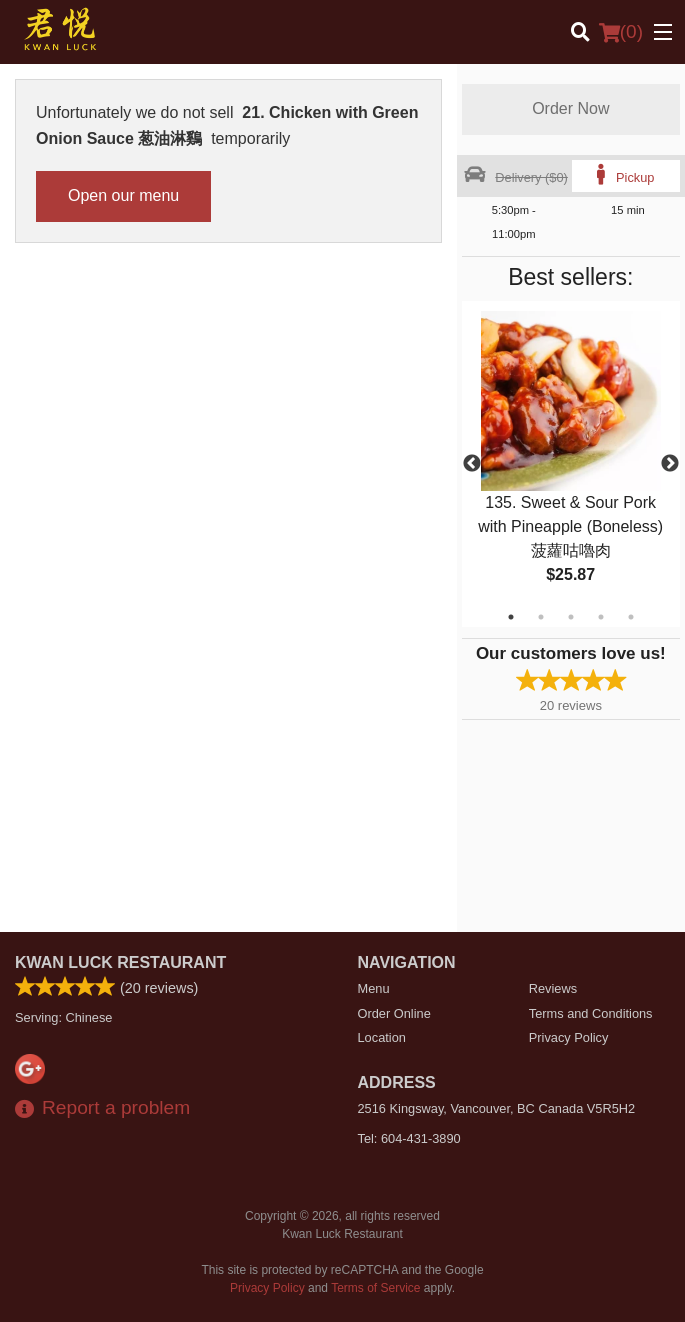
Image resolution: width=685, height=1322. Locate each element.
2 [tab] (541, 617)
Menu (374, 988)
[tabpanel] (571, 464)
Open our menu (123, 195)
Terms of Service (375, 1288)
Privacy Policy (569, 1037)
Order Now (570, 108)
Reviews (553, 988)
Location (382, 1037)
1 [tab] (511, 617)
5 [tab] (631, 617)
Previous (472, 464)
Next (670, 464)
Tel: (409, 1138)
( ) (621, 32)
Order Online (394, 1013)
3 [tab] (571, 617)
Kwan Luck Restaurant (120, 962)
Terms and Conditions (591, 1013)
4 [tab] (601, 617)
